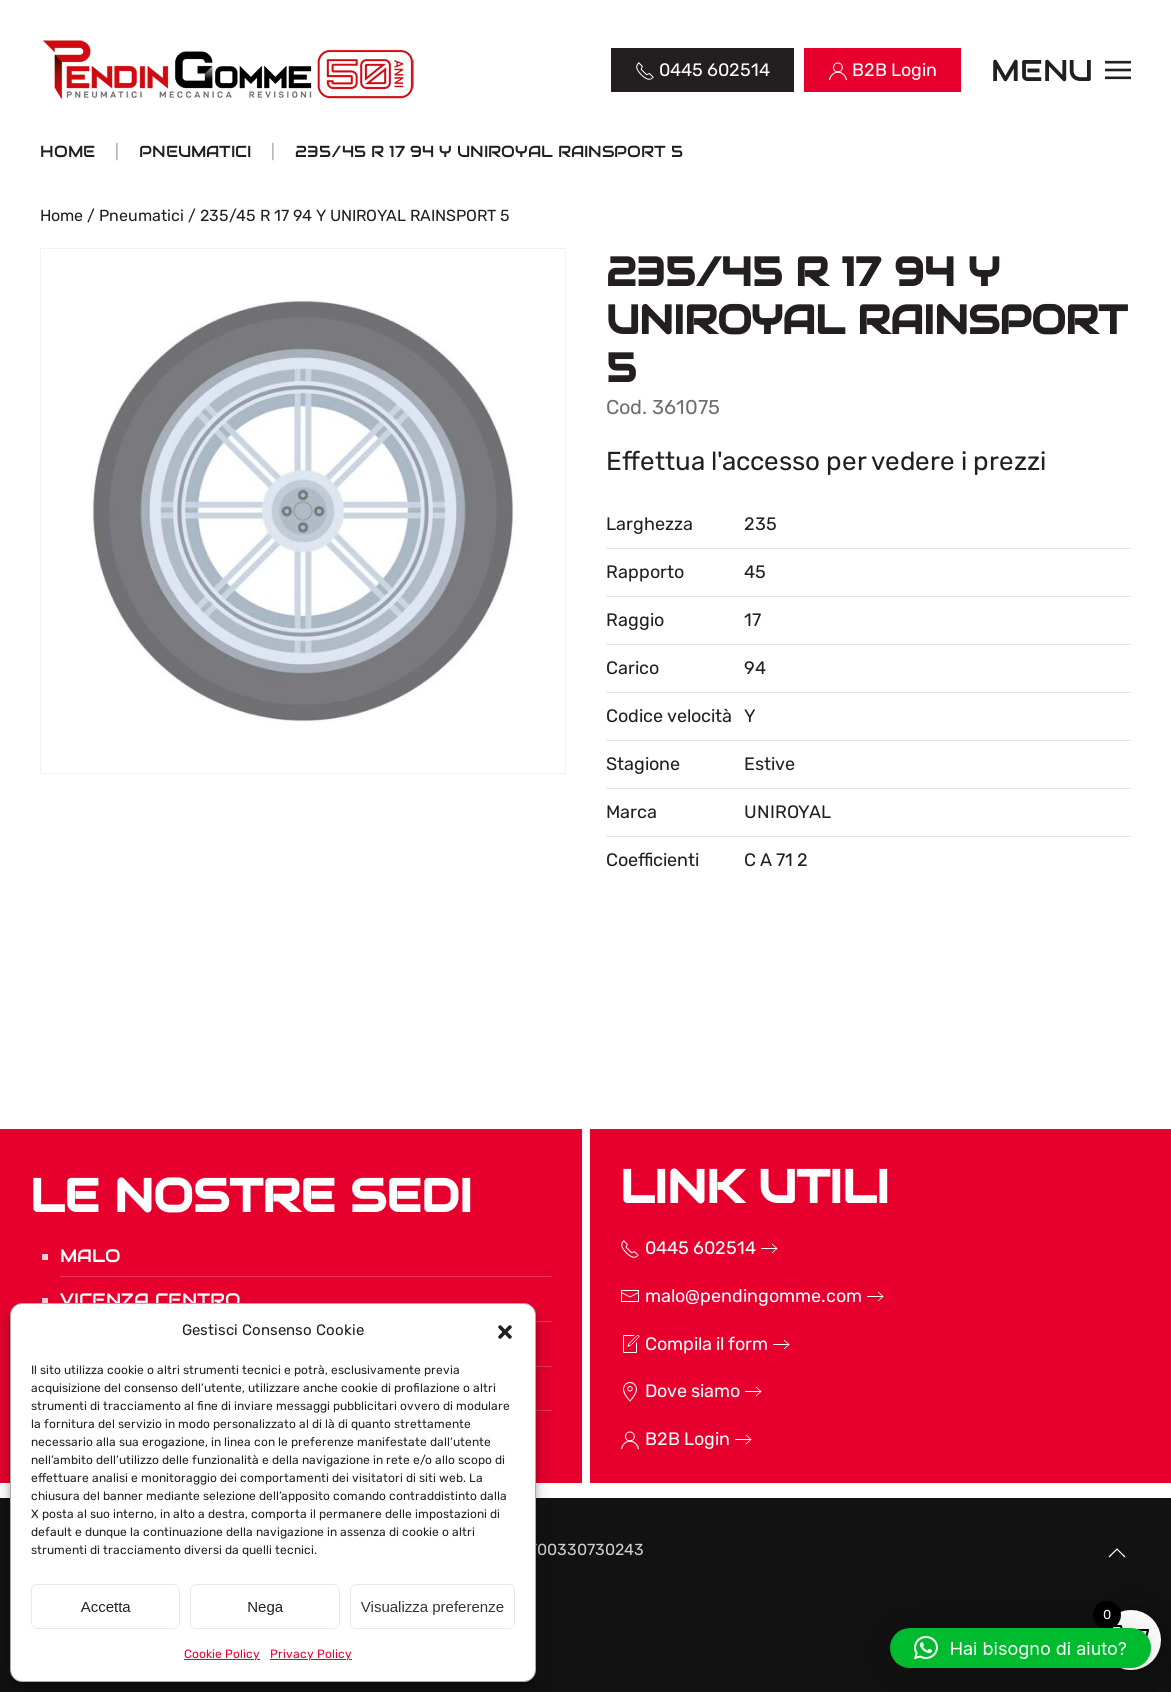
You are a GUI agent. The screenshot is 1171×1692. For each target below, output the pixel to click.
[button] (505, 1330)
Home (61, 215)
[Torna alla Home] (230, 70)
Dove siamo (664, 1391)
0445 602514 (672, 1248)
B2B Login (659, 1439)
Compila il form (678, 1344)
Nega (265, 1606)
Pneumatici (141, 215)
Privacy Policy (311, 1654)
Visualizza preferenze (432, 1606)
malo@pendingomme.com (725, 1296)
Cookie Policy (222, 1654)
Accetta (106, 1606)
